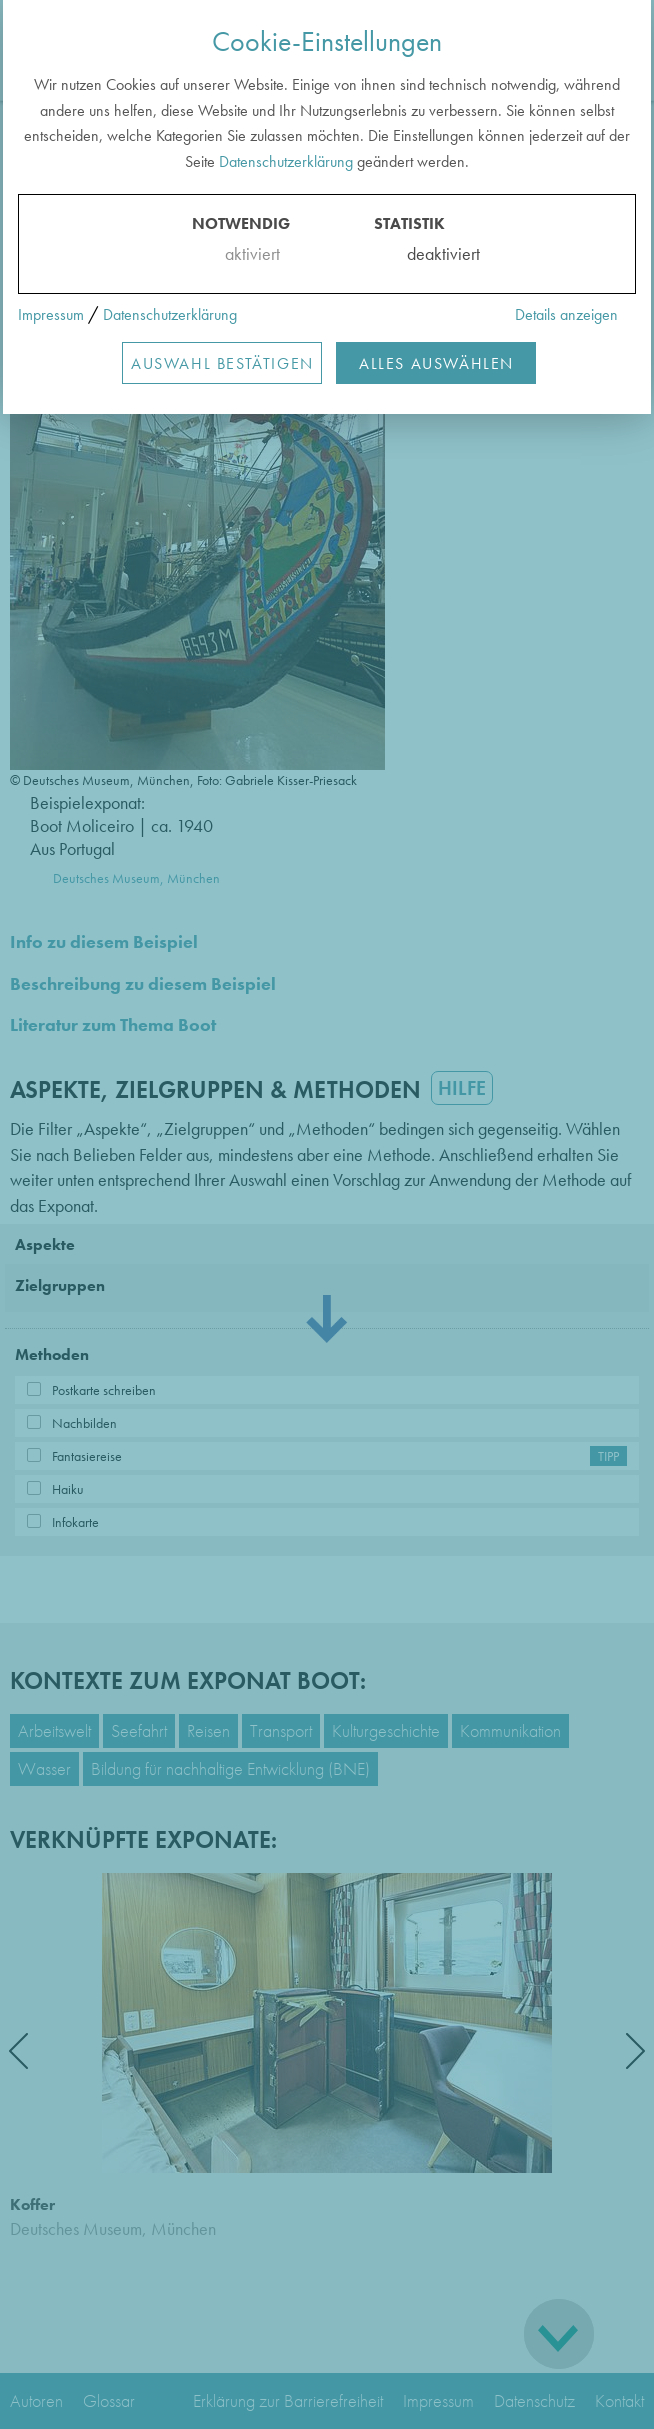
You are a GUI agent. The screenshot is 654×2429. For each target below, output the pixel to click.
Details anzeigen (566, 314)
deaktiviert (430, 253)
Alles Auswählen (436, 363)
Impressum (51, 314)
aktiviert (248, 253)
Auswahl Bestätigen (222, 363)
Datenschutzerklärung (286, 161)
